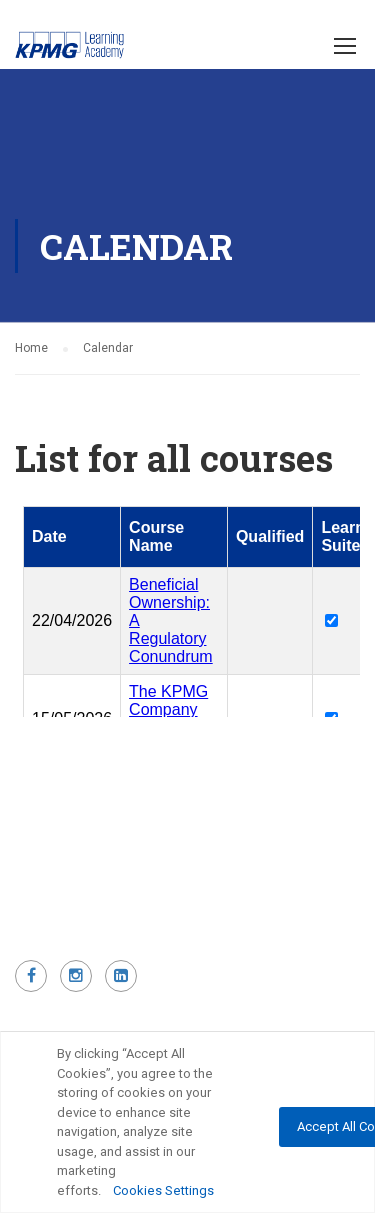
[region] (187, 1122)
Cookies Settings (163, 1190)
